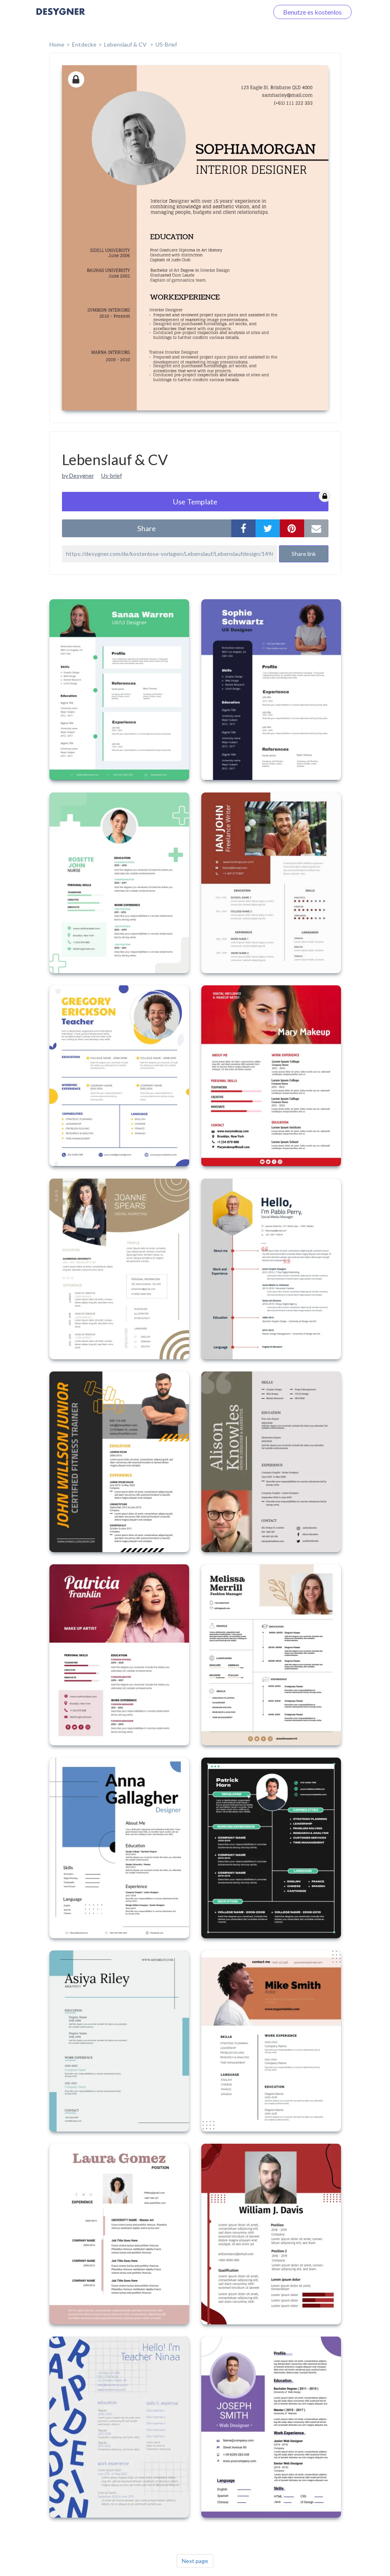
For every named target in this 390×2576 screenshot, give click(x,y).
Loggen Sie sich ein (233, 12)
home (56, 44)
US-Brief (166, 44)
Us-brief (111, 475)
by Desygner (78, 475)
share (146, 528)
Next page (195, 2560)
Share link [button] (304, 553)
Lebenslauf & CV (126, 44)
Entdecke (84, 44)
